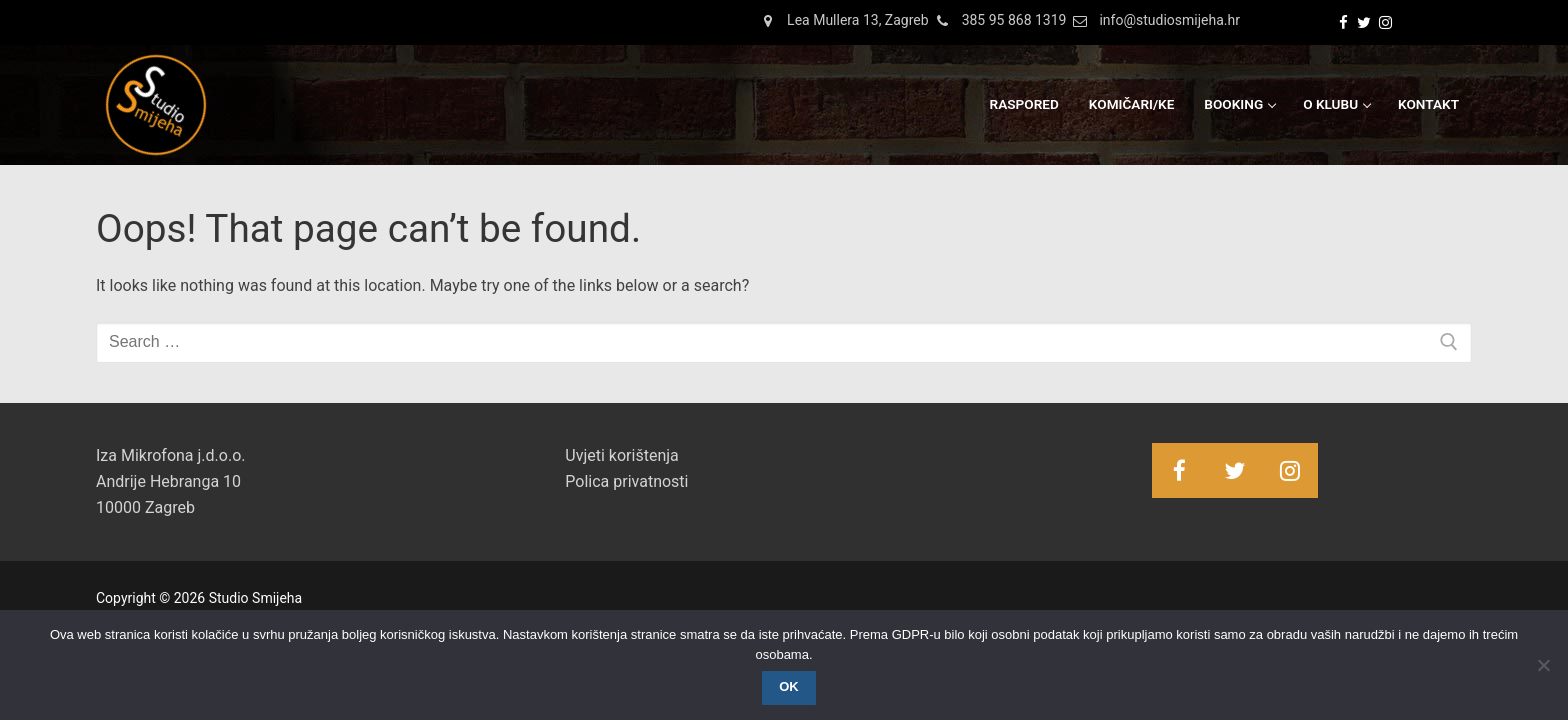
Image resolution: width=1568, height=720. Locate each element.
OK (789, 686)
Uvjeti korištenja (621, 455)
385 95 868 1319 (998, 21)
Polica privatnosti (626, 481)
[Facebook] (1343, 22)
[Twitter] (1364, 22)
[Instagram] (1385, 22)
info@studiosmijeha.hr (1153, 21)
